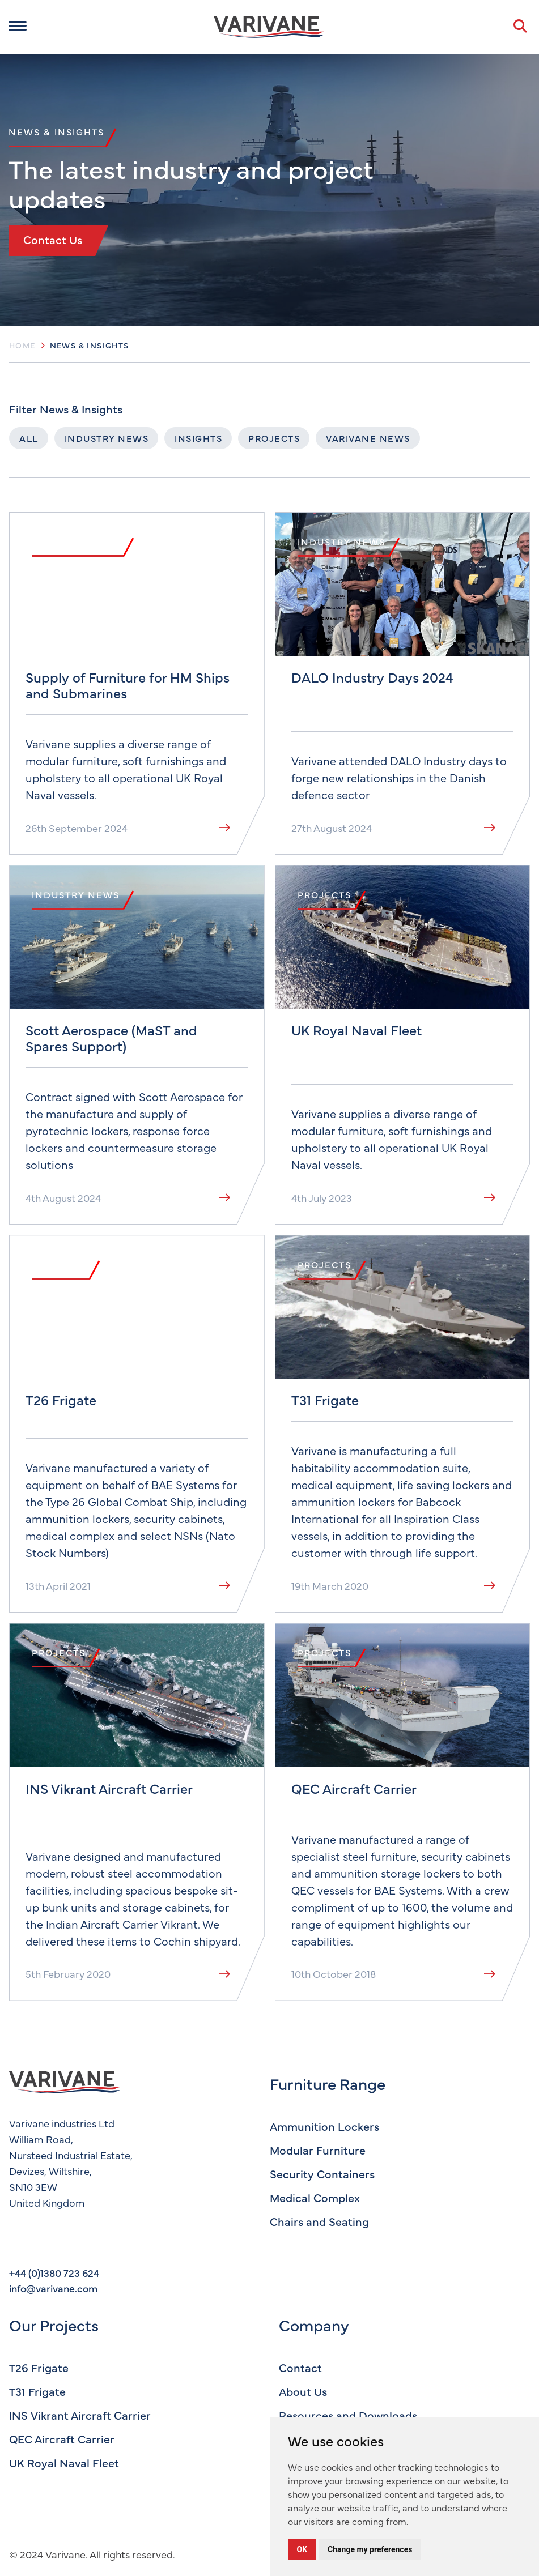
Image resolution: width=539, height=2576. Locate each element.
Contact (300, 2367)
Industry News (107, 438)
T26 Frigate (39, 2367)
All (29, 438)
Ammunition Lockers (324, 2126)
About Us (303, 2391)
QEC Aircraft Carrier (61, 2438)
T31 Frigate (37, 2391)
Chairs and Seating (319, 2221)
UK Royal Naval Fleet (64, 2462)
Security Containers (322, 2173)
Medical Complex (315, 2197)
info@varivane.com (53, 2288)
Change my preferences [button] (370, 2549)
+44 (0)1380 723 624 (54, 2273)
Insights (198, 438)
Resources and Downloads (348, 2415)
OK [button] (302, 2549)
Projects (274, 438)
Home (22, 345)
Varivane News (368, 438)
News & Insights (89, 345)
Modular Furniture (318, 2149)
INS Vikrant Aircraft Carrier (80, 2415)
